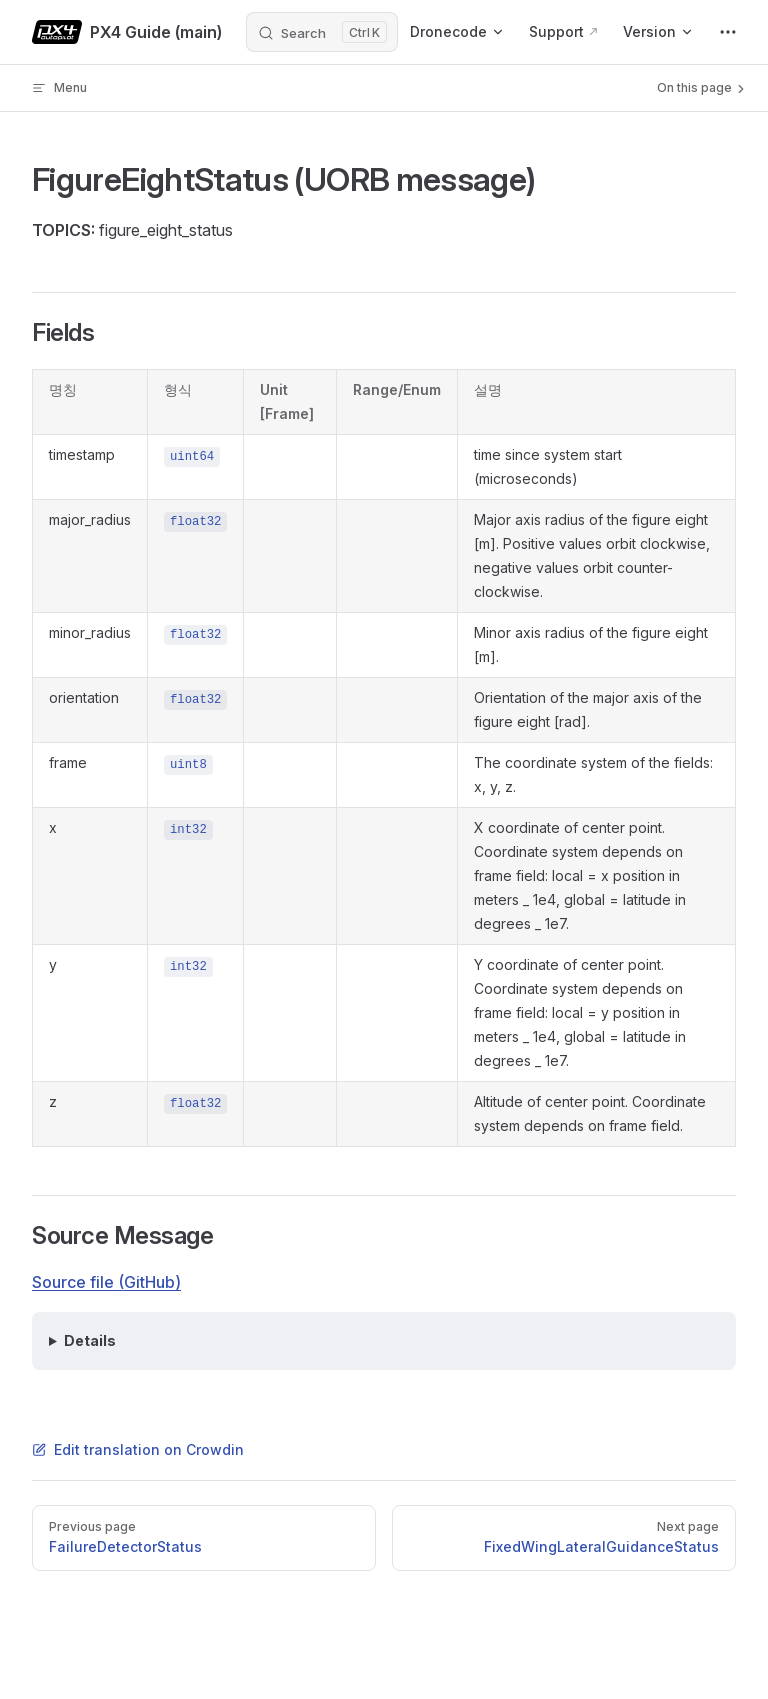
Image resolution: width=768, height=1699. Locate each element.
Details (90, 1340)
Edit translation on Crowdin (138, 1449)
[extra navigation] (728, 32)
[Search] (322, 32)
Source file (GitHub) (106, 1282)
